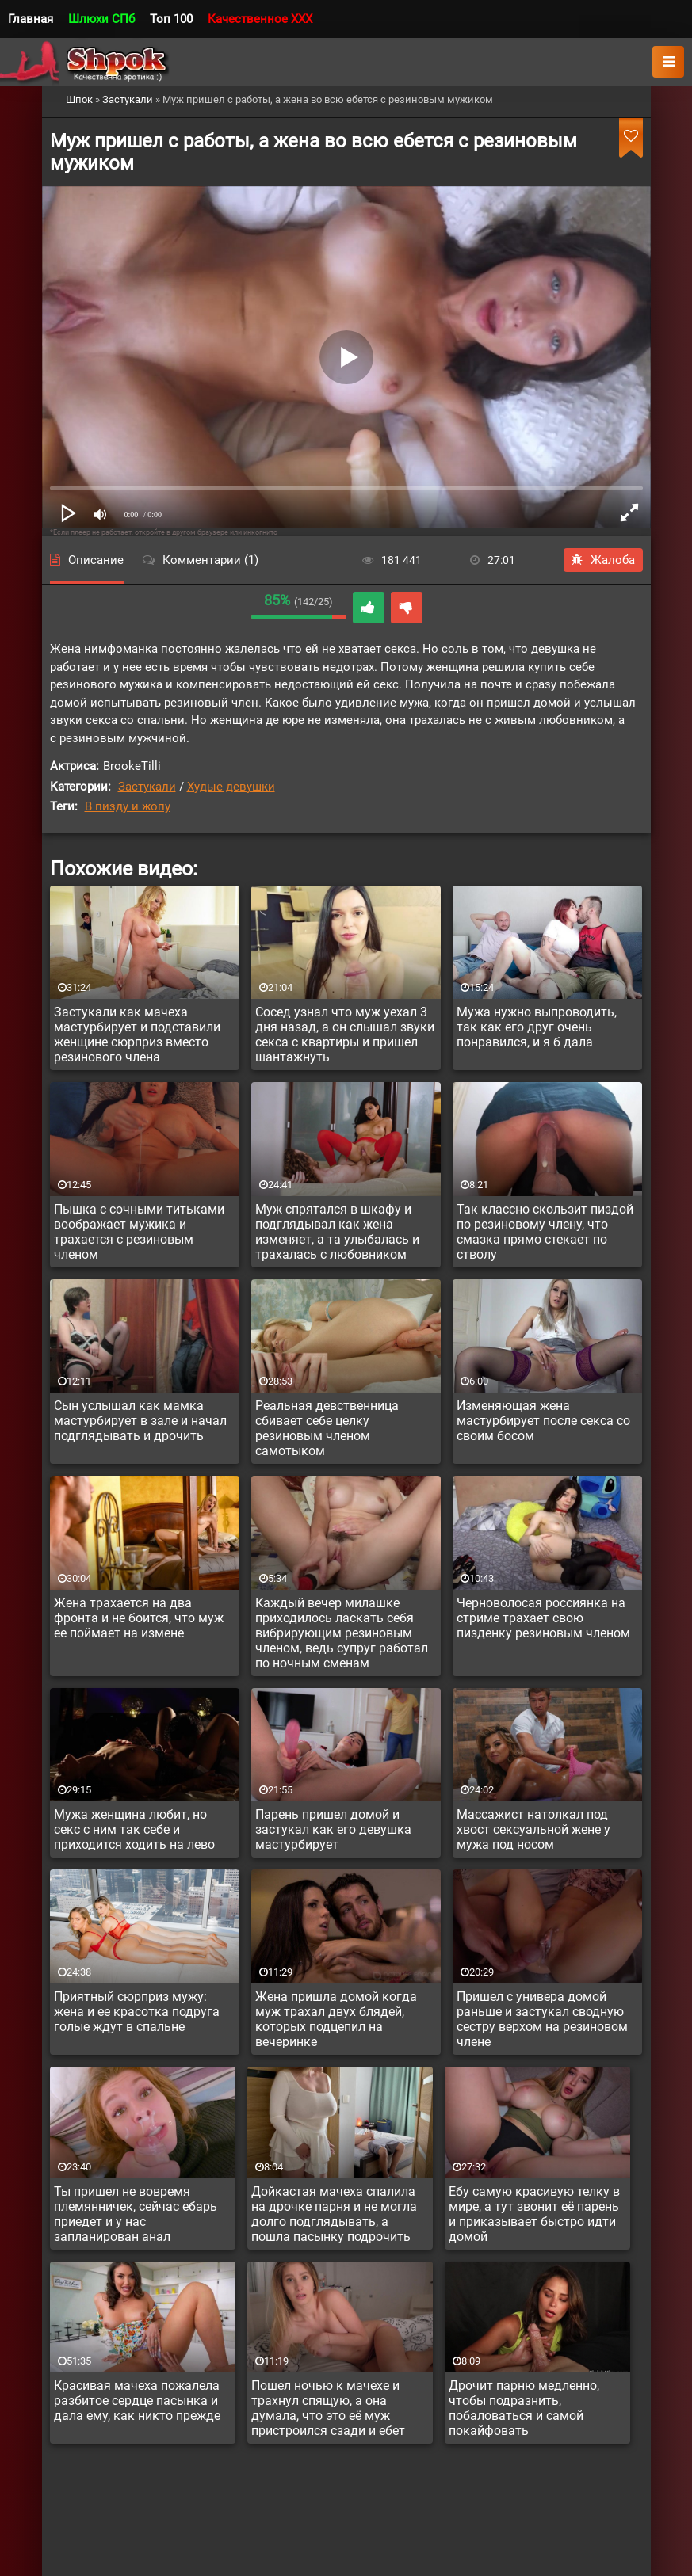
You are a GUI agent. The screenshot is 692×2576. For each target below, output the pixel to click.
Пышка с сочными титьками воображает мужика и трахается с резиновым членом (139, 1232)
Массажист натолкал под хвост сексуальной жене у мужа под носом (533, 1829)
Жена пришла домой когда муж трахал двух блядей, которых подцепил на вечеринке (336, 2019)
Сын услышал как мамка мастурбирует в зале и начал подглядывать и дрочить (140, 1420)
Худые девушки (231, 786)
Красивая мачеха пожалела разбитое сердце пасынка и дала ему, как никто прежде (137, 2400)
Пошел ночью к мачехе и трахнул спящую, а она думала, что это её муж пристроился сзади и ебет (328, 2408)
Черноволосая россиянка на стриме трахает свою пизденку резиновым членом (543, 1617)
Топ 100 (171, 19)
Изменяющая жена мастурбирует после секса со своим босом (543, 1420)
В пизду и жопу (127, 806)
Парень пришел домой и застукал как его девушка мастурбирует (333, 1829)
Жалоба (603, 560)
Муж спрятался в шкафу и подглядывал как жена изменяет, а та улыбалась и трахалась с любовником (337, 1232)
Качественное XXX (260, 19)
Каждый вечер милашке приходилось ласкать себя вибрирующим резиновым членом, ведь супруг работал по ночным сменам (341, 1633)
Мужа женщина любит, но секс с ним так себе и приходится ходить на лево (134, 1829)
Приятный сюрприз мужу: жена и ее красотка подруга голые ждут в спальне (137, 2011)
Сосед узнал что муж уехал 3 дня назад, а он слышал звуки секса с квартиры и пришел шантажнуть (344, 1034)
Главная (30, 19)
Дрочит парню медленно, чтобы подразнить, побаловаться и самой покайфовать (524, 2408)
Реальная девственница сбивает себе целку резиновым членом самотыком (327, 1428)
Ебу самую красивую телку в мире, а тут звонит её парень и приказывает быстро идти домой (534, 2214)
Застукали (147, 786)
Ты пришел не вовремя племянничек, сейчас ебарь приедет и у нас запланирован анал (135, 2214)
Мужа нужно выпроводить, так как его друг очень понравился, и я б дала (537, 1027)
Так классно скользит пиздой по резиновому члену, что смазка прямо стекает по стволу (545, 1232)
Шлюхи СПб (101, 19)
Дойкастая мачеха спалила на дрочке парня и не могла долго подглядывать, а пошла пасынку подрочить (334, 2214)
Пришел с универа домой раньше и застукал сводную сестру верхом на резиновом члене (542, 2019)
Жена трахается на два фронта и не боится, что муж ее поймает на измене (139, 1617)
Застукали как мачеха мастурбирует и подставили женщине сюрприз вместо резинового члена (137, 1034)
